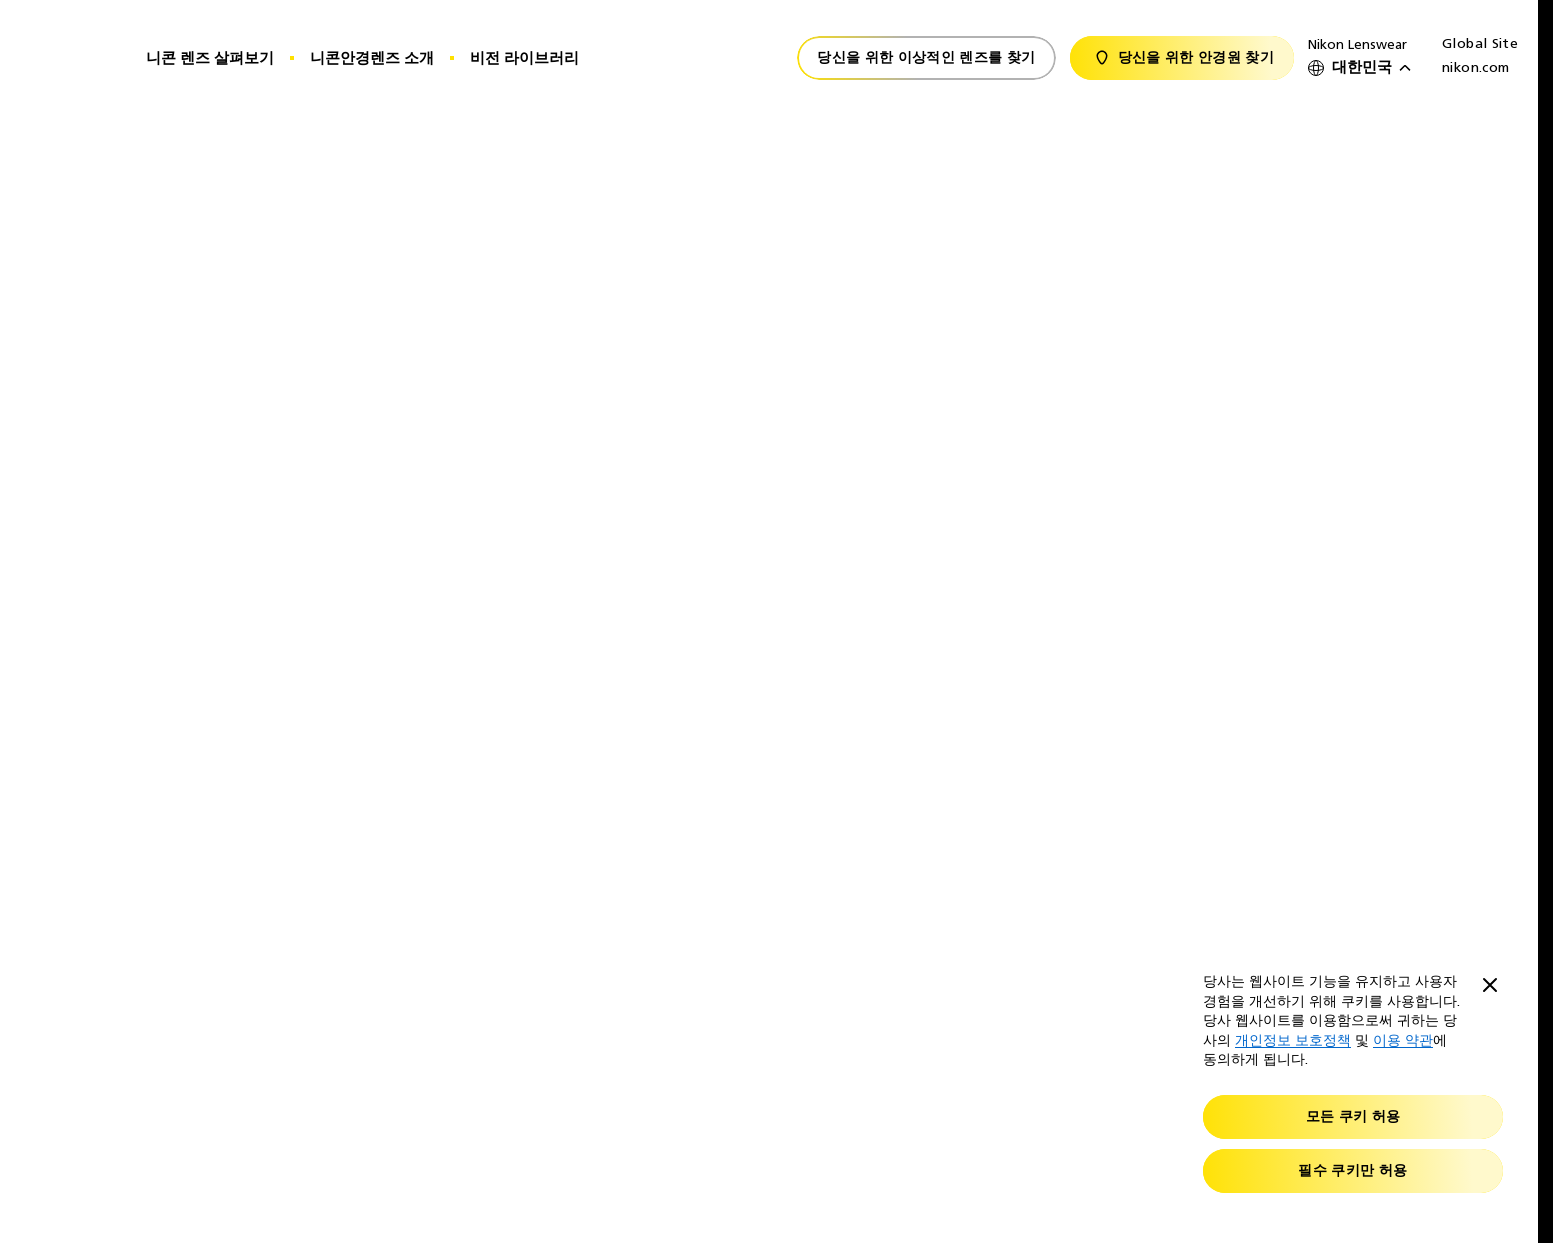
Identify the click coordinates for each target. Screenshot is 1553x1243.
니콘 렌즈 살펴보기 (210, 58)
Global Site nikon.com (1480, 55)
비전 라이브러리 (524, 58)
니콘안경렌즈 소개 (372, 58)
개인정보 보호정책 (1293, 1040)
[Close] (1490, 986)
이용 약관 (1403, 1040)
